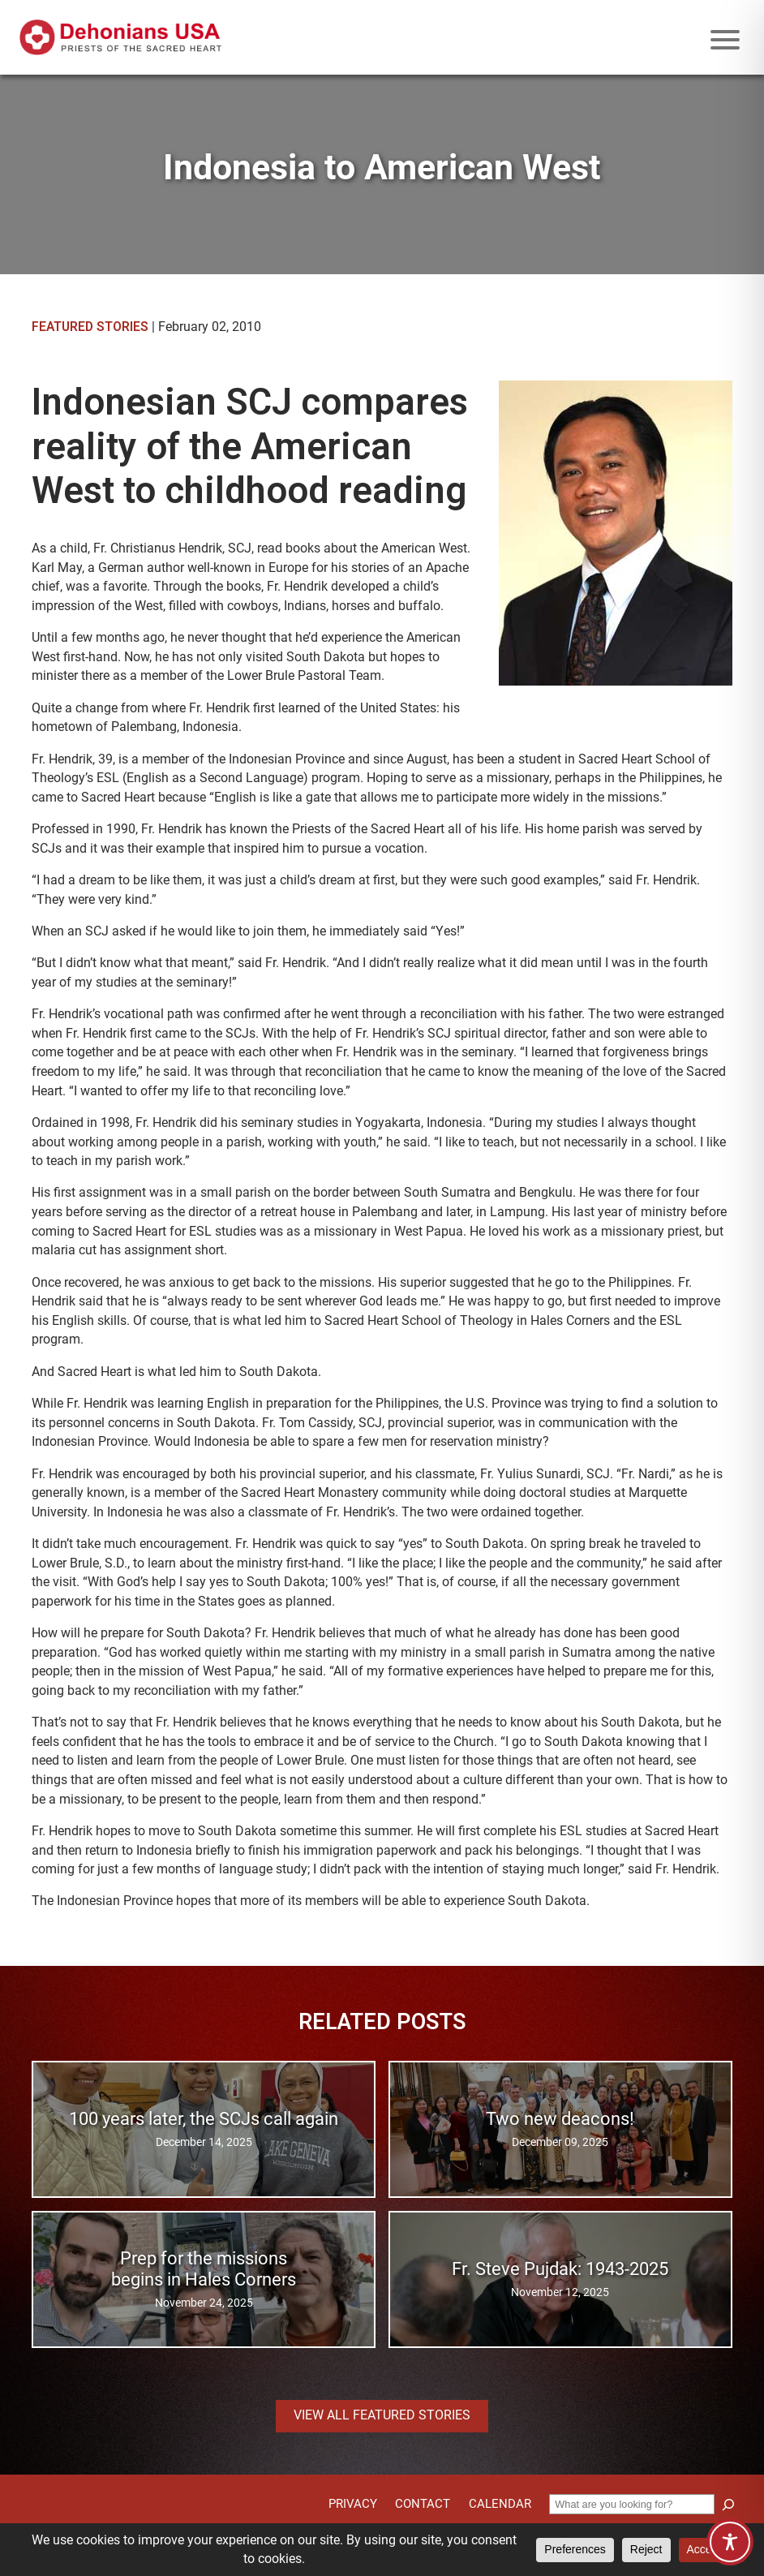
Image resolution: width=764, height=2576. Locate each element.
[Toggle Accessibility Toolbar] (730, 2542)
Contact (422, 2503)
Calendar (500, 2503)
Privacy (352, 2503)
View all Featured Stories (382, 2415)
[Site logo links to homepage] (120, 37)
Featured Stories (90, 326)
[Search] (728, 2504)
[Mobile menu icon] (725, 39)
